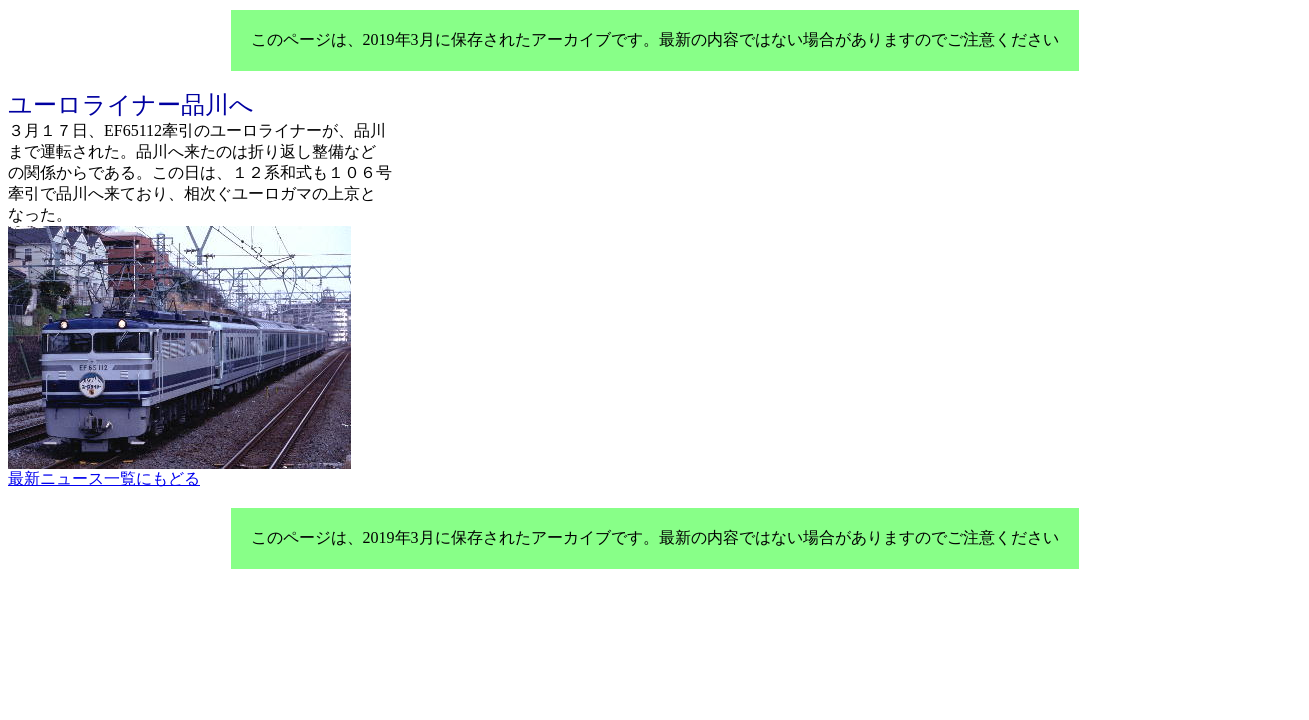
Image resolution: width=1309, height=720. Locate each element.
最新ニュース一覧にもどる (104, 478)
